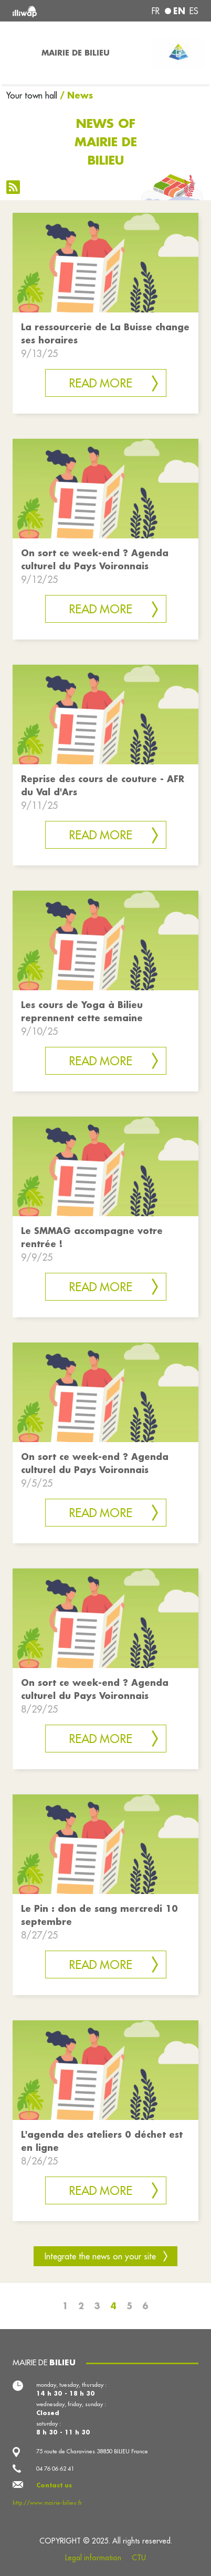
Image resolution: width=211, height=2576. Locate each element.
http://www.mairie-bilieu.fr (47, 2502)
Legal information (93, 2557)
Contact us (54, 2485)
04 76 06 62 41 (55, 2468)
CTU (139, 2557)
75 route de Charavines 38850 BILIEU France (92, 2451)
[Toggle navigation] (17, 53)
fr (156, 11)
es (193, 11)
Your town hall (31, 95)
